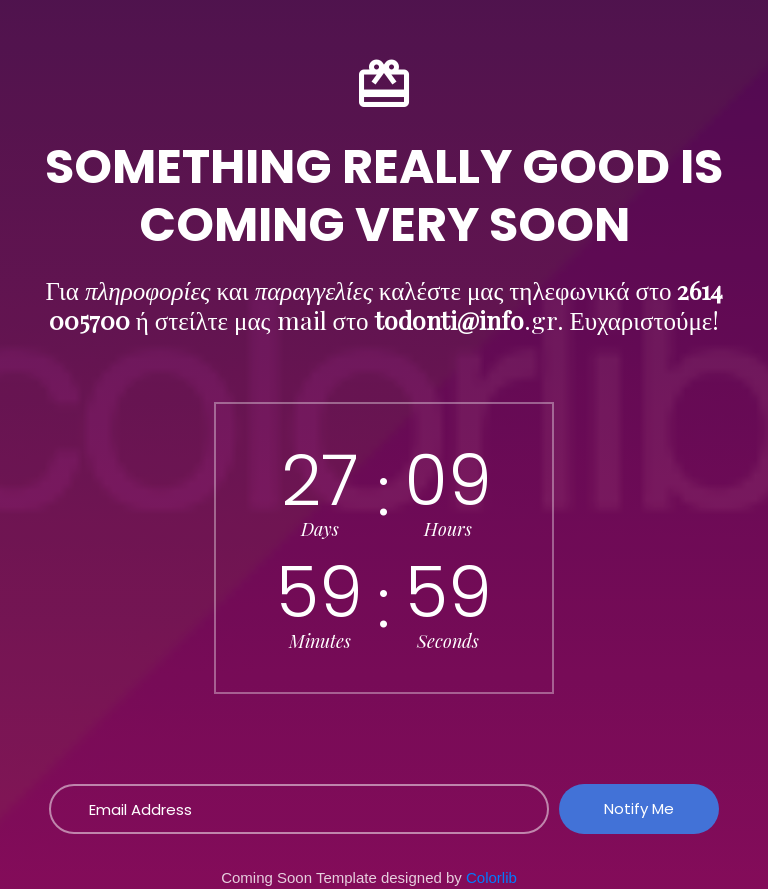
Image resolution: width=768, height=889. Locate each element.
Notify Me (639, 808)
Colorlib (491, 877)
